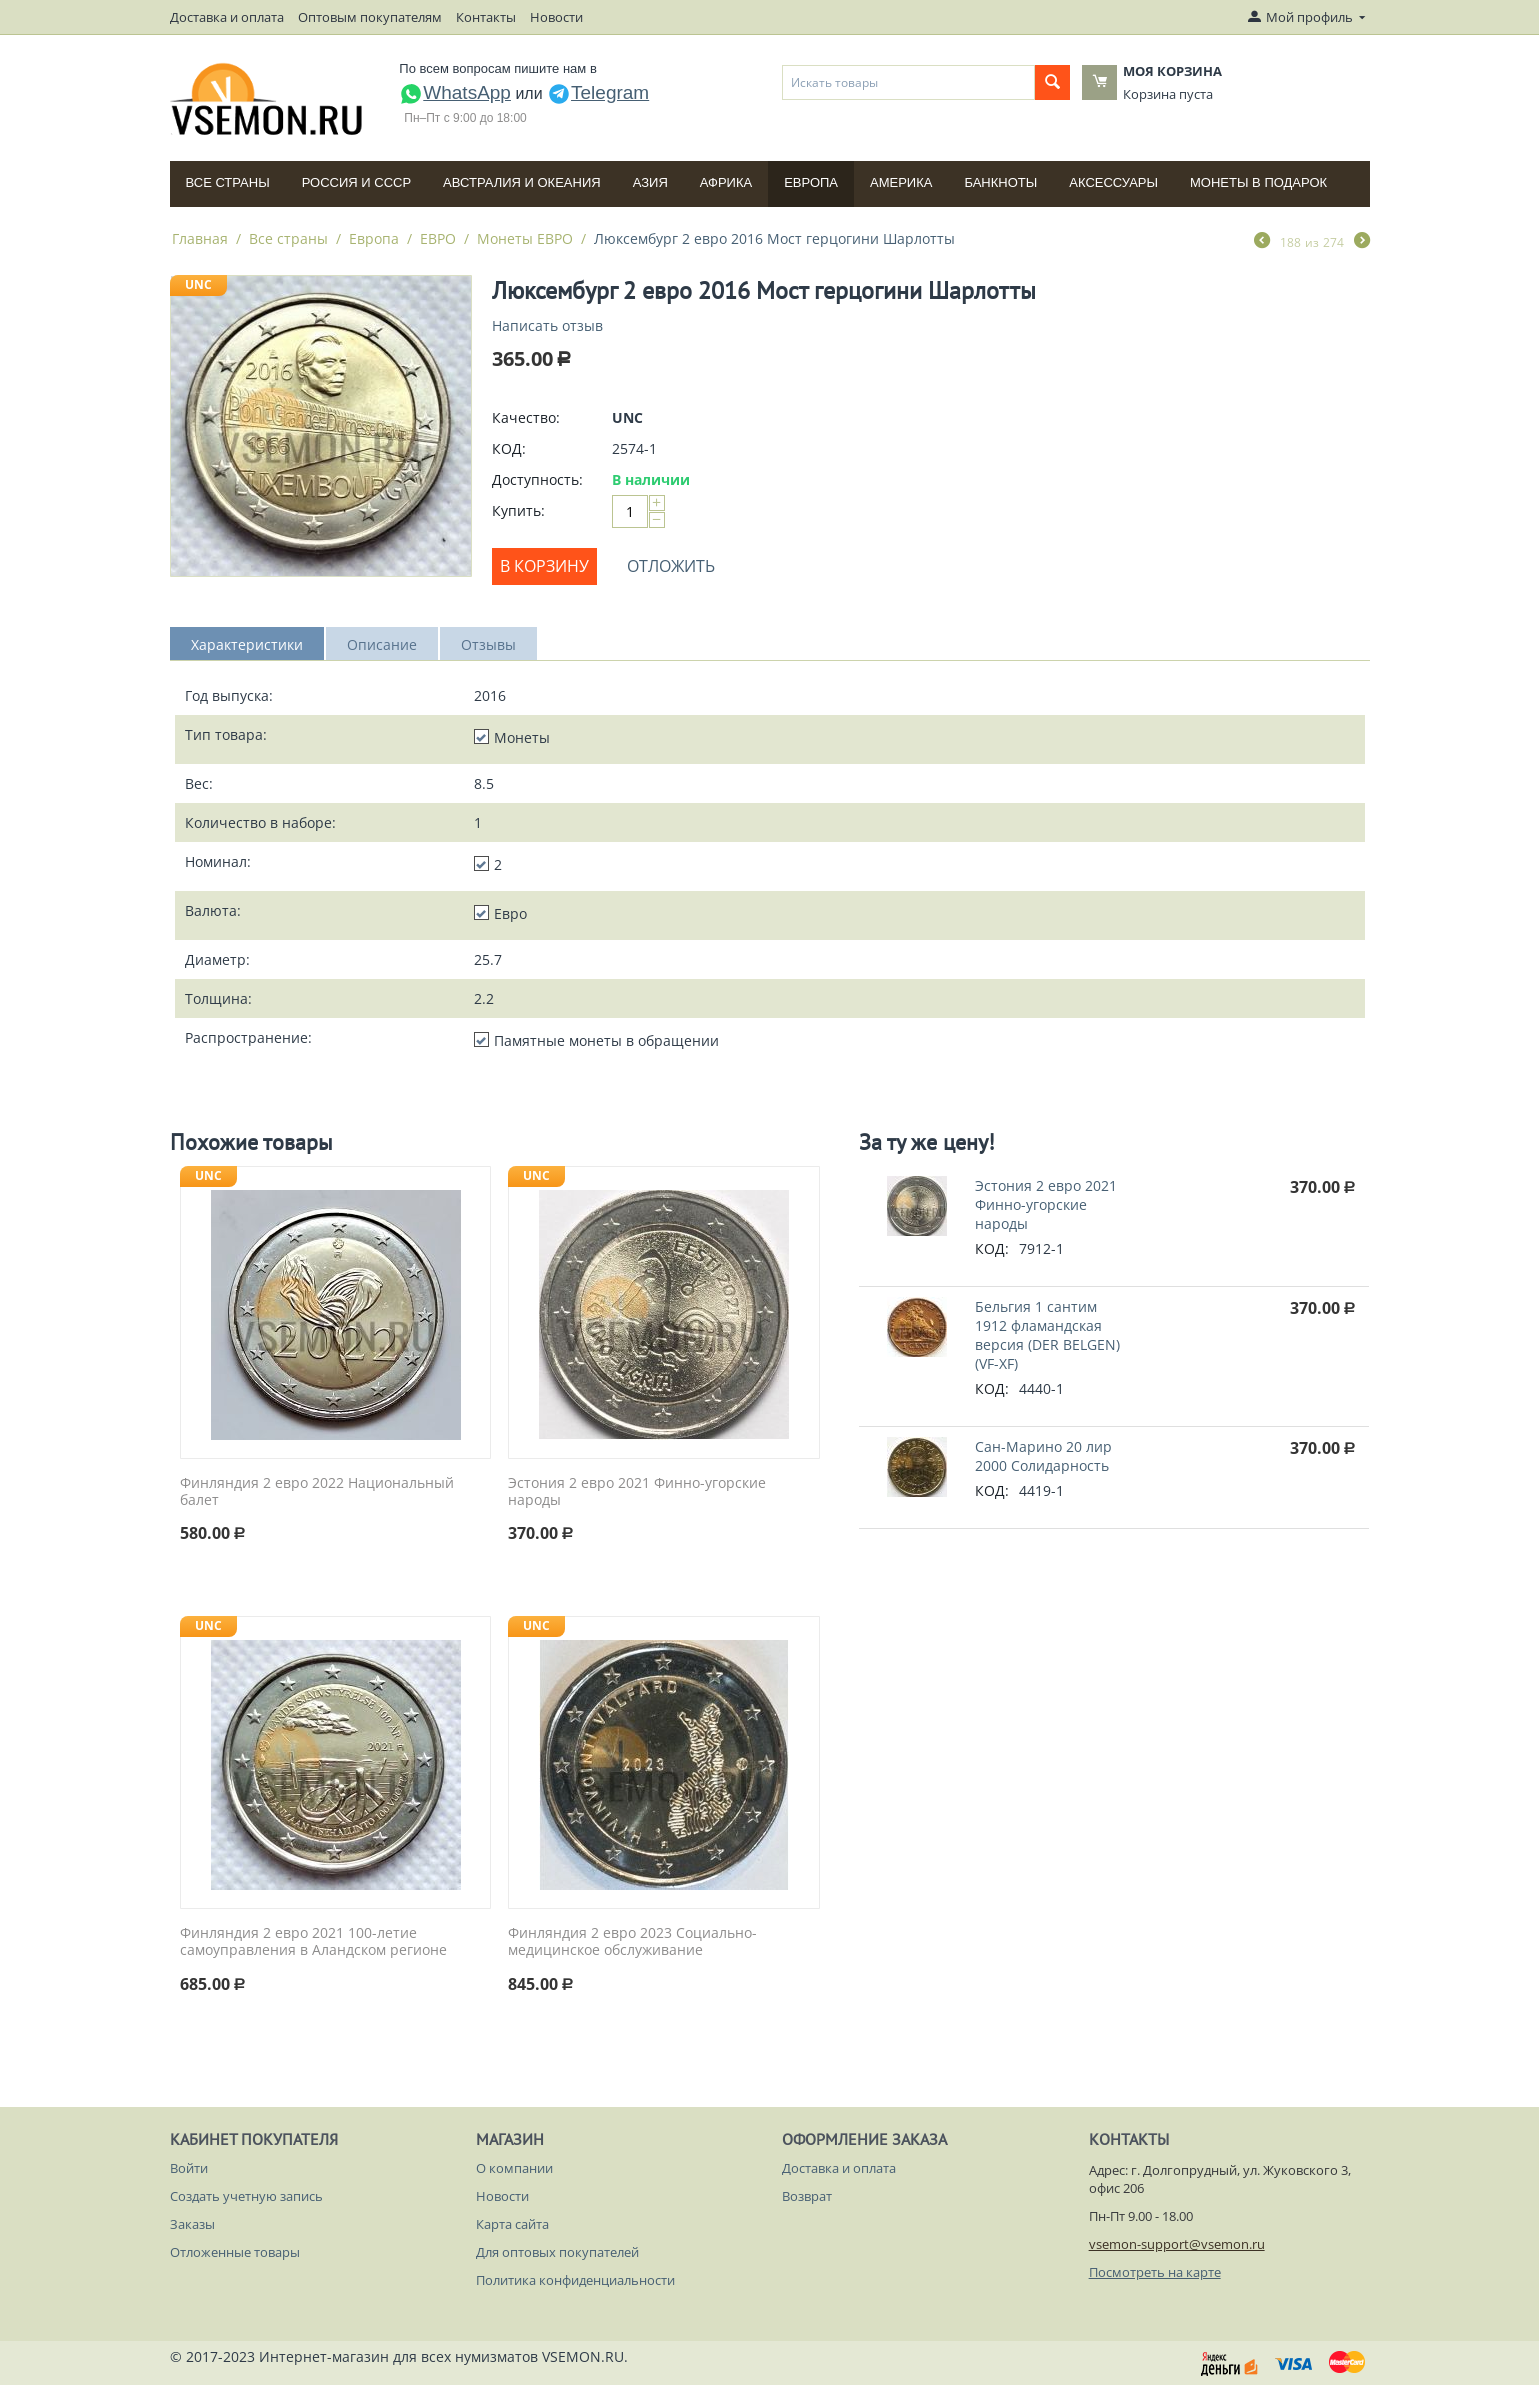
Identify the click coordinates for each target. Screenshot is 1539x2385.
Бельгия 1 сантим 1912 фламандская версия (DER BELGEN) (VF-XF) (1047, 1335)
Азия (650, 182)
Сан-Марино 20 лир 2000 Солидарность (1043, 1456)
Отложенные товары (235, 2252)
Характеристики (247, 644)
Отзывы (488, 644)
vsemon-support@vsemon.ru (1177, 2244)
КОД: (509, 448)
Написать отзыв (547, 325)
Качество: (526, 417)
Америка (901, 182)
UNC (198, 284)
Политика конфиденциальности (575, 2280)
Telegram (598, 92)
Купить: (518, 510)
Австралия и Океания (522, 182)
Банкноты (1000, 182)
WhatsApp (455, 92)
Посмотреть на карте (1155, 2272)
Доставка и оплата (227, 17)
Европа (811, 182)
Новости (556, 17)
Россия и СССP (356, 182)
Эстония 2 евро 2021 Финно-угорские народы (637, 1492)
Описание (382, 644)
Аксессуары (1113, 182)
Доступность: (537, 479)
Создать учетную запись (246, 2196)
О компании (514, 2168)
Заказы (192, 2224)
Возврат (807, 2196)
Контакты (486, 17)
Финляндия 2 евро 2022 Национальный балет (317, 1492)
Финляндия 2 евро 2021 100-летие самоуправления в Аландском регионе (313, 1942)
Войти (189, 2168)
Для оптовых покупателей (557, 2252)
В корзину (544, 566)
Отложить (671, 566)
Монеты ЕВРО (525, 238)
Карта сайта (512, 2224)
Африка (726, 182)
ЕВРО (438, 238)
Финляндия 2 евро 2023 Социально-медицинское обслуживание (632, 1942)
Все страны (228, 182)
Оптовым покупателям (370, 17)
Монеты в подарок (1258, 182)
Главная (200, 238)
